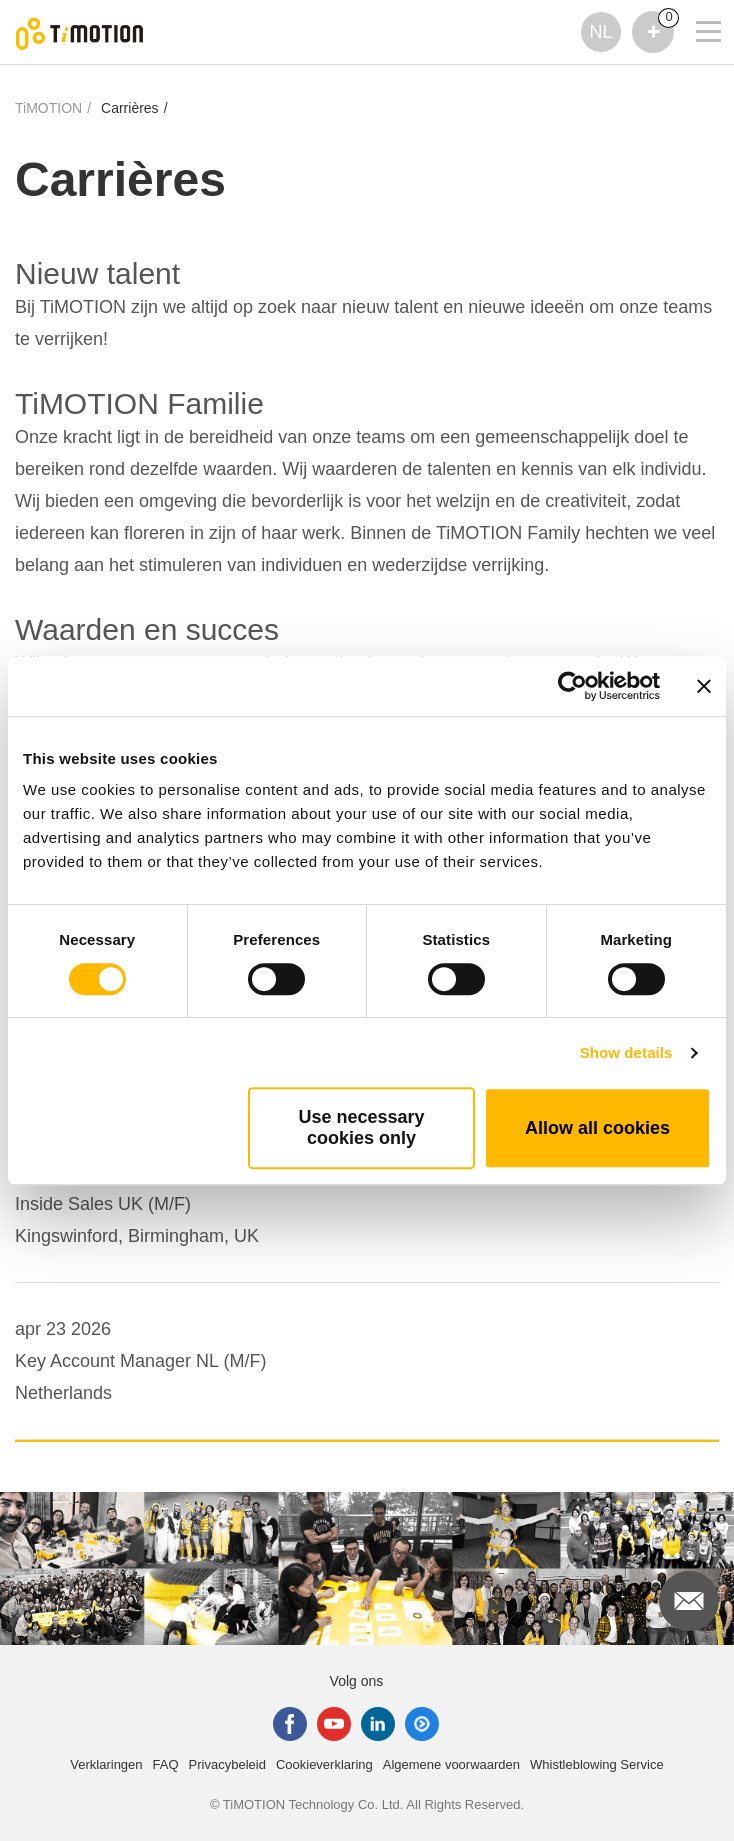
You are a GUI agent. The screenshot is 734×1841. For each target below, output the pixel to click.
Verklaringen (106, 1764)
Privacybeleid (227, 1764)
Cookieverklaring (324, 1764)
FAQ (166, 1764)
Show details (626, 1052)
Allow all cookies (597, 1128)
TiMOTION (48, 108)
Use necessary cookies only (361, 1127)
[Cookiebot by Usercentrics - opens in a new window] (572, 686)
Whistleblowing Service (597, 1764)
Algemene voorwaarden (451, 1764)
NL (600, 32)
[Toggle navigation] (696, 5)
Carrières (130, 108)
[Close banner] (704, 686)
